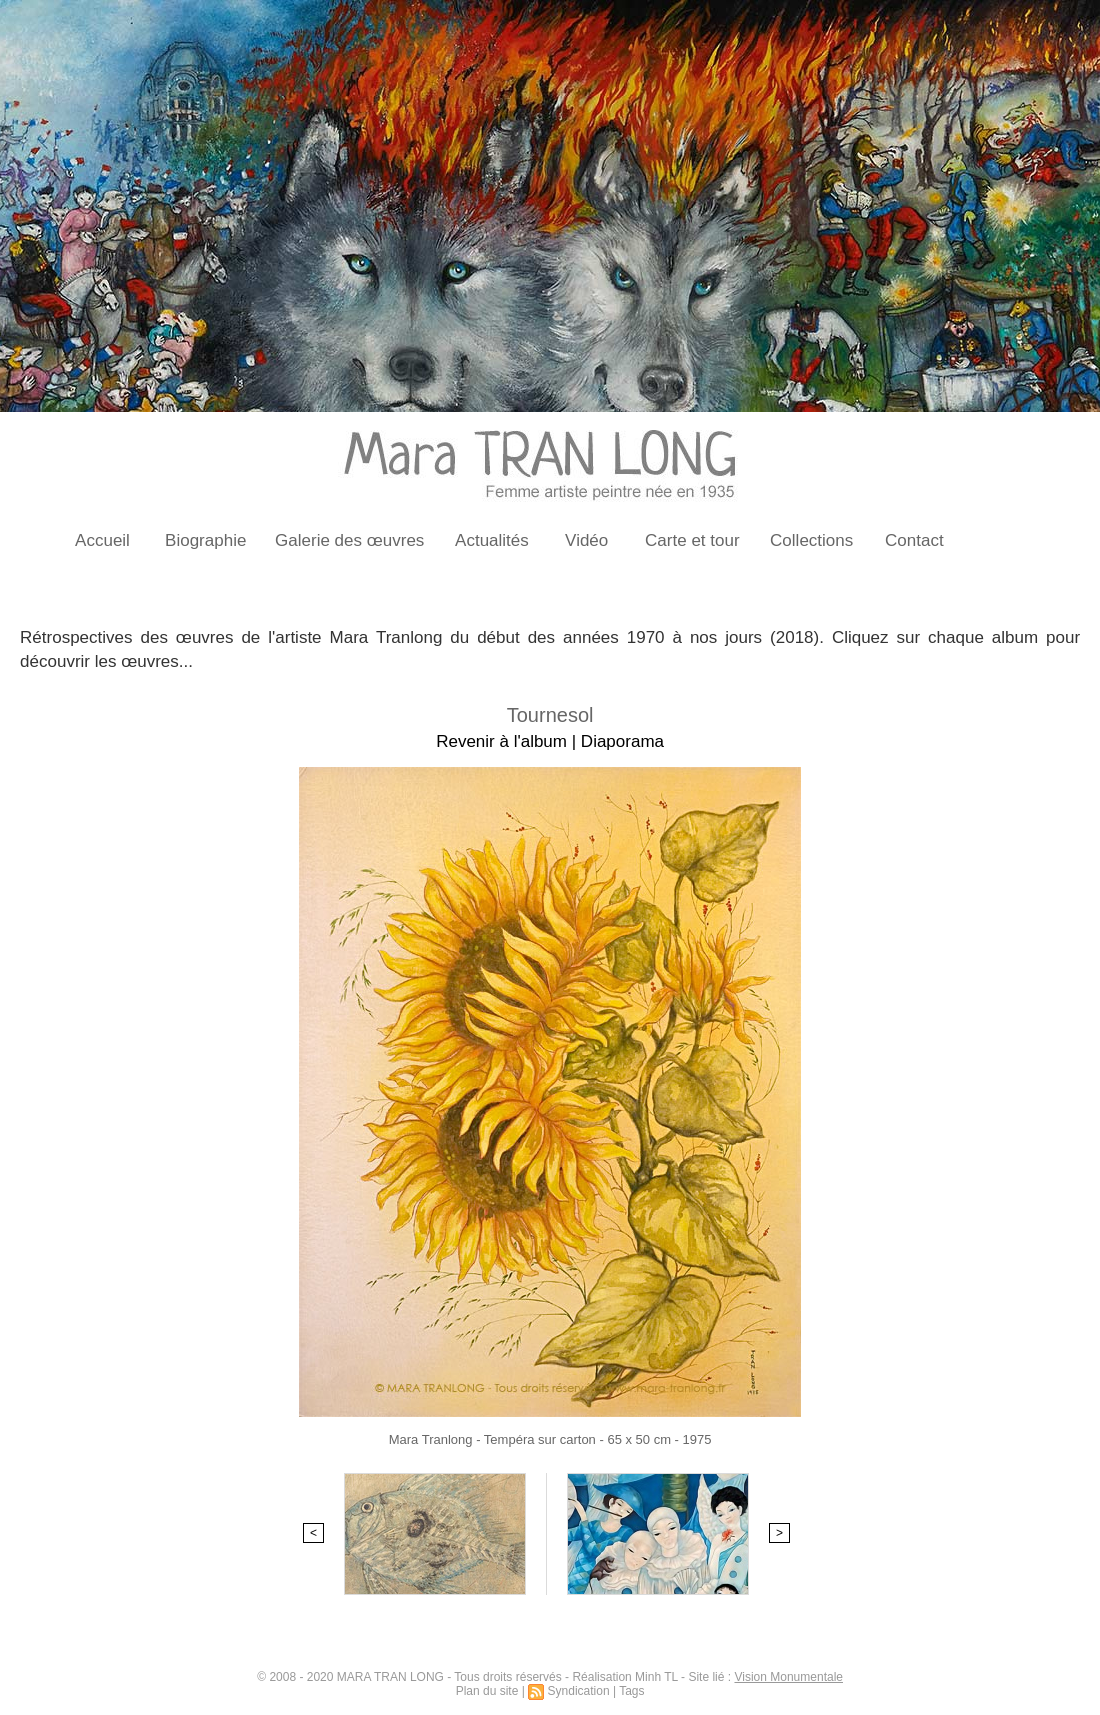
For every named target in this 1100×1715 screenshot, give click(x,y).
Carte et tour (692, 540)
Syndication (579, 1691)
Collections (811, 540)
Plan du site (487, 1691)
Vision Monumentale (788, 1677)
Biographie (205, 540)
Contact (914, 540)
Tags (631, 1691)
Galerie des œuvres (349, 540)
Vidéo (586, 540)
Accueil (102, 540)
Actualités (492, 540)
